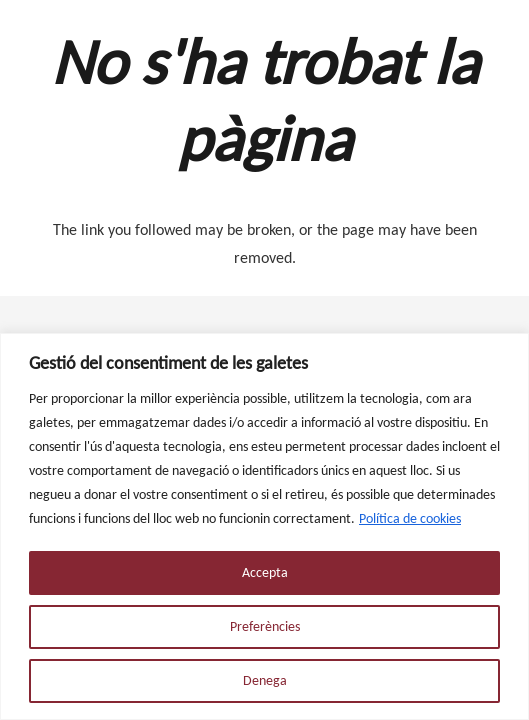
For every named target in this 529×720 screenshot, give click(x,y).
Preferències (265, 626)
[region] (264, 526)
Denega (265, 680)
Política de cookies (410, 518)
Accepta (265, 572)
